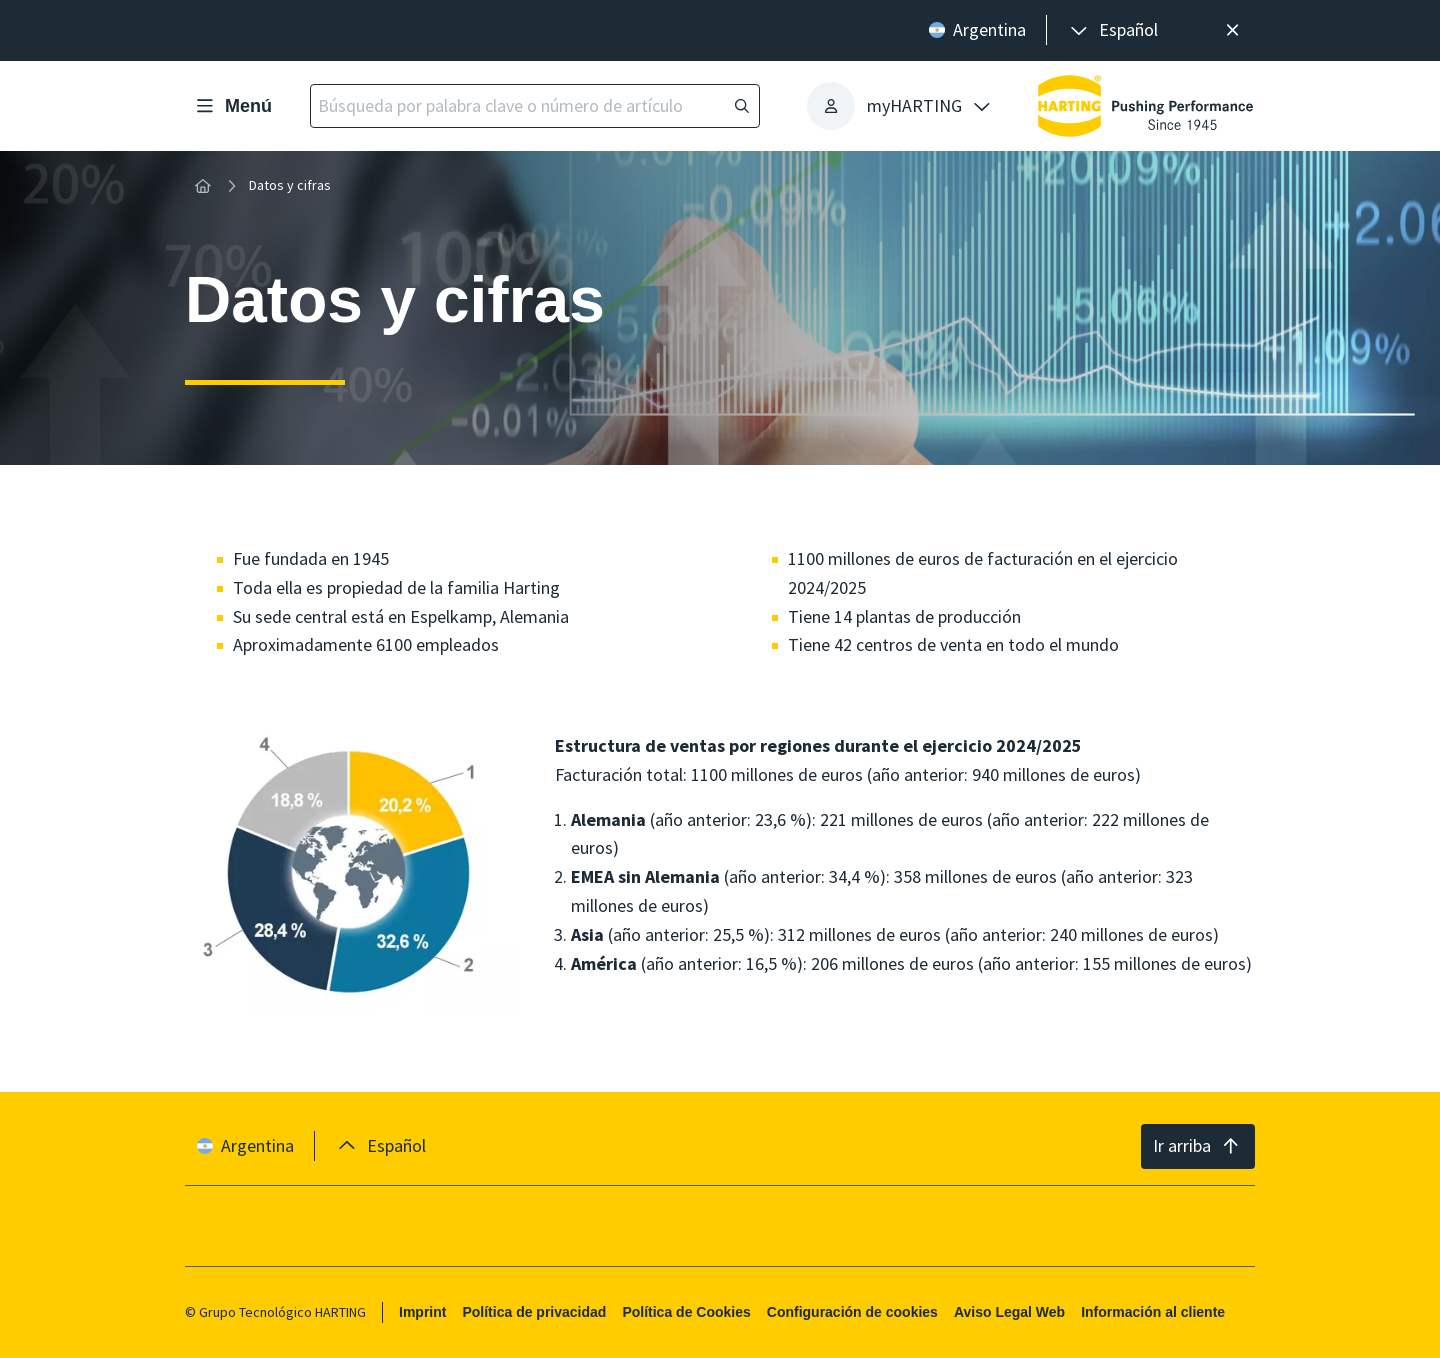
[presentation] (1112, 30)
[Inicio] (203, 186)
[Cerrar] (1232, 30)
